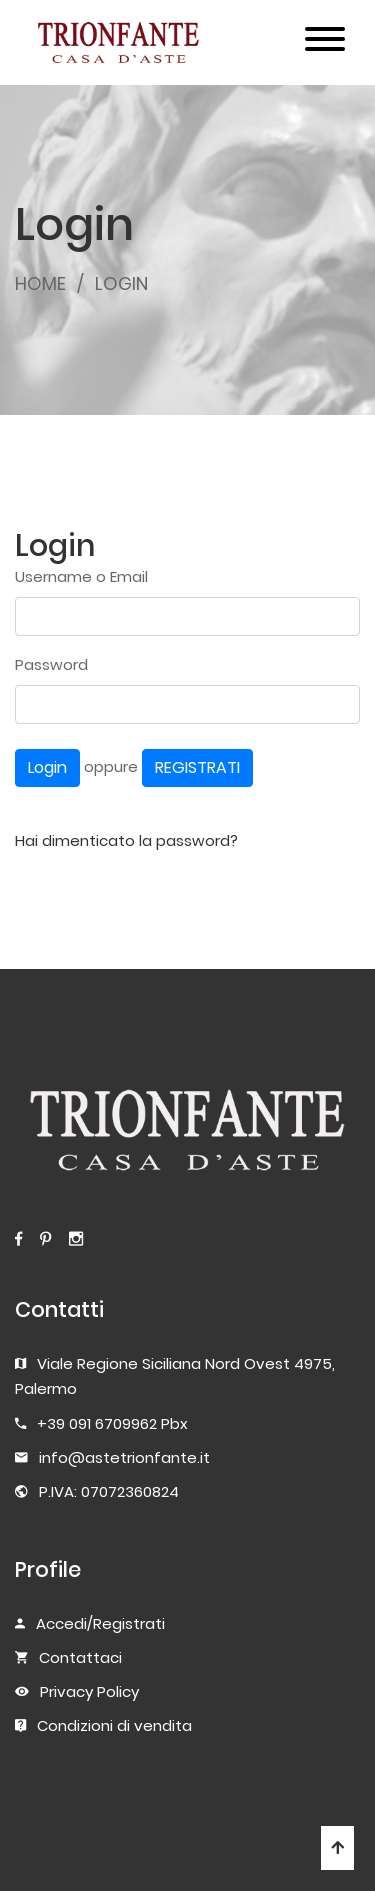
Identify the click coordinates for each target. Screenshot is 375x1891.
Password (51, 664)
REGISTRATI (197, 767)
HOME (40, 283)
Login (47, 767)
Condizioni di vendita (114, 1725)
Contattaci (80, 1657)
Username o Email (81, 576)
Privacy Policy (89, 1691)
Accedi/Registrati (100, 1623)
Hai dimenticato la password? (126, 840)
